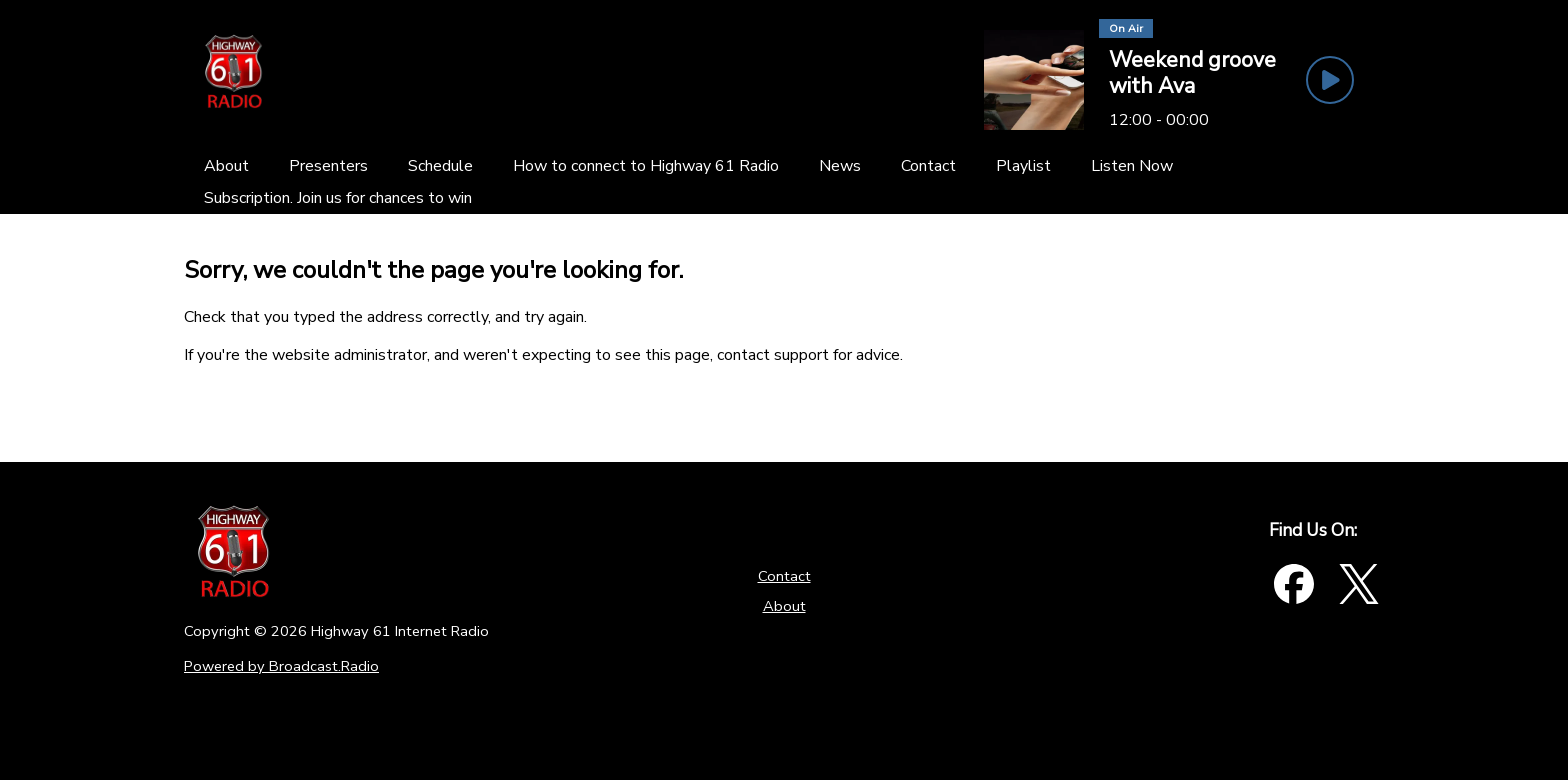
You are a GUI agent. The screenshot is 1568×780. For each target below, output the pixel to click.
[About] (226, 166)
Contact (784, 576)
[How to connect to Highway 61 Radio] (646, 166)
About (784, 606)
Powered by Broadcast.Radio (281, 666)
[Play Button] (1330, 80)
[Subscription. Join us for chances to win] (338, 198)
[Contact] (928, 166)
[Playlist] (1023, 166)
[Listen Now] (1132, 166)
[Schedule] (440, 166)
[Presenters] (328, 166)
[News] (840, 166)
